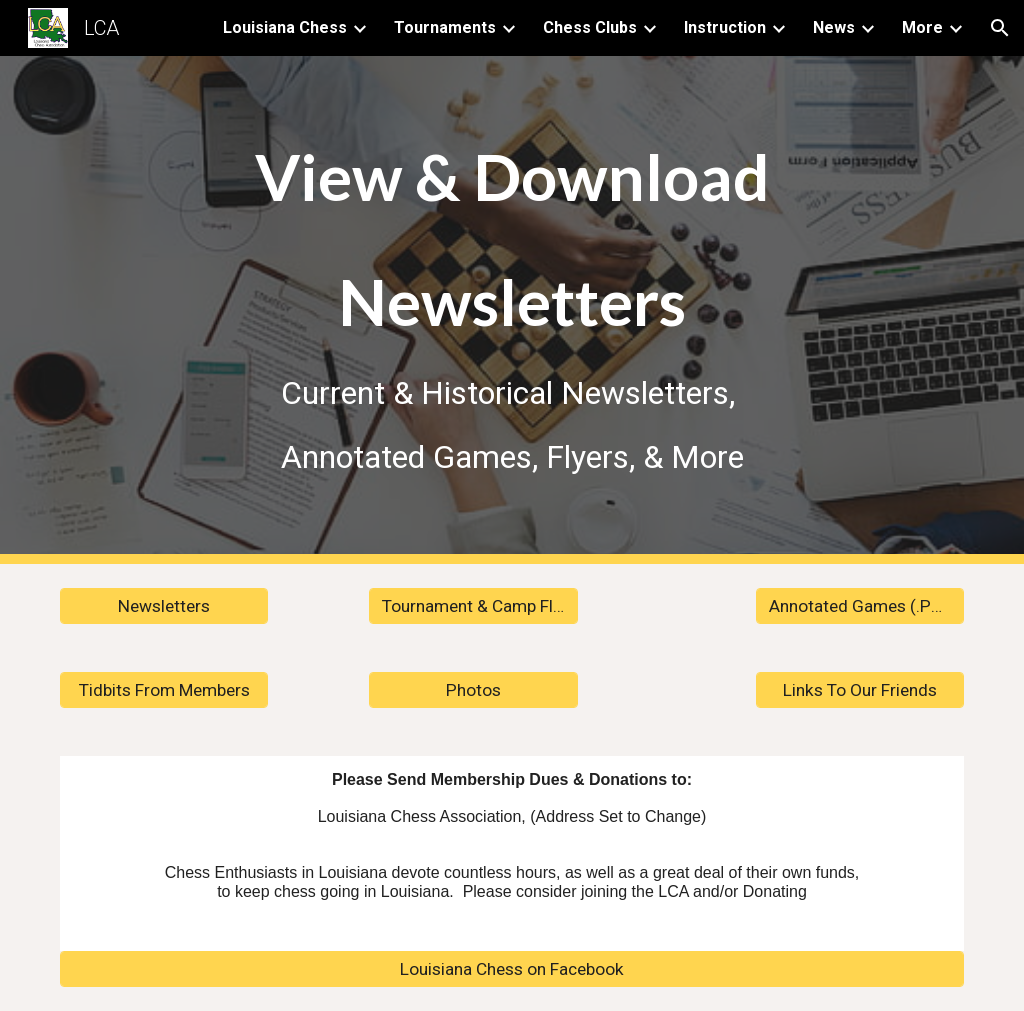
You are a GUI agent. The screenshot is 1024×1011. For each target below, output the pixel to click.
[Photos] (473, 690)
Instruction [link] (725, 27)
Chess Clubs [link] (590, 27)
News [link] (834, 27)
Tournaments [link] (445, 27)
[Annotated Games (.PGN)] (860, 606)
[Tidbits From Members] (164, 690)
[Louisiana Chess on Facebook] (512, 969)
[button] (1000, 28)
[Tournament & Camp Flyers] (473, 606)
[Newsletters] (164, 606)
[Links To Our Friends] (860, 690)
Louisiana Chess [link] (285, 27)
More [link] (922, 27)
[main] (512, 310)
